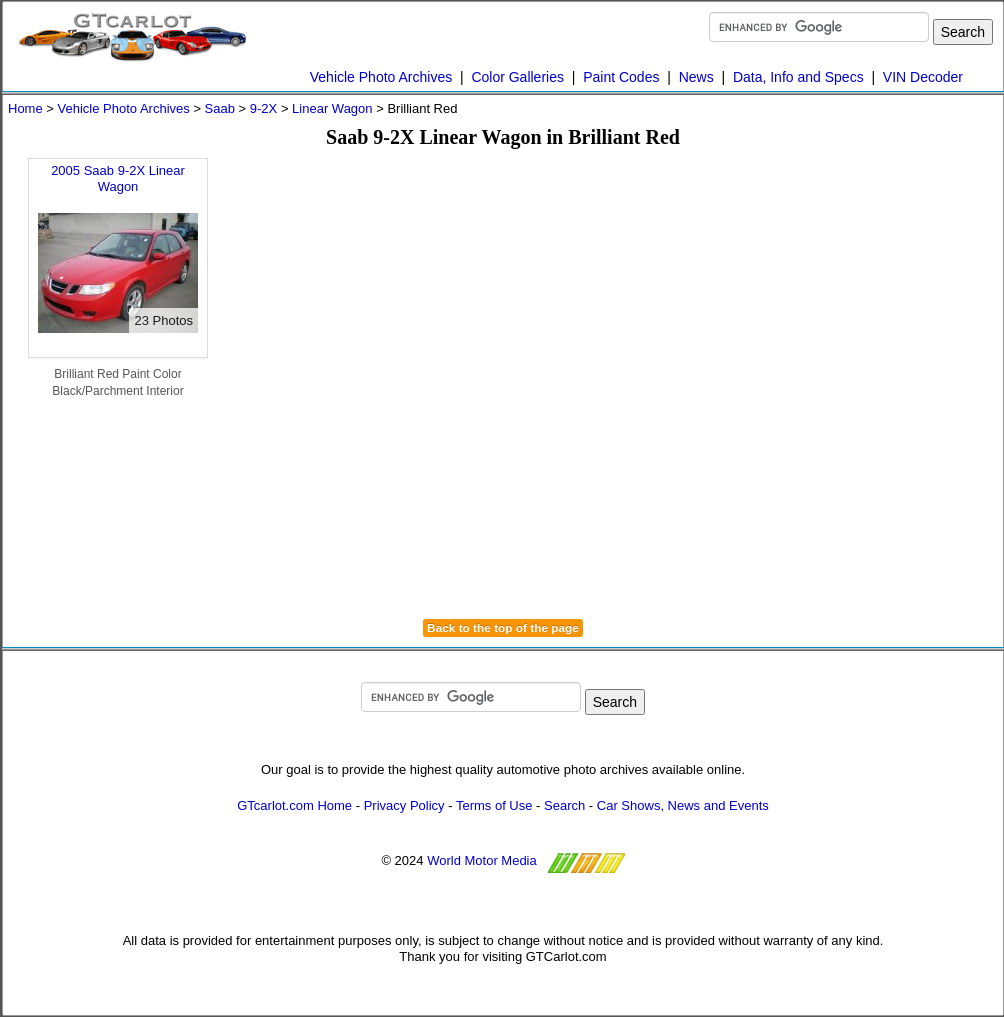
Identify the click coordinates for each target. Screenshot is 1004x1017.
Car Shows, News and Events (683, 805)
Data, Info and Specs (798, 77)
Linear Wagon (332, 108)
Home (25, 108)
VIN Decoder (923, 77)
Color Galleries (517, 77)
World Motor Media (482, 861)
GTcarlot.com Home (294, 805)
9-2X (263, 108)
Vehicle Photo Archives (381, 77)
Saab (220, 108)
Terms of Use (494, 805)
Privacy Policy (404, 805)
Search (564, 805)
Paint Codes (621, 77)
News (696, 77)
